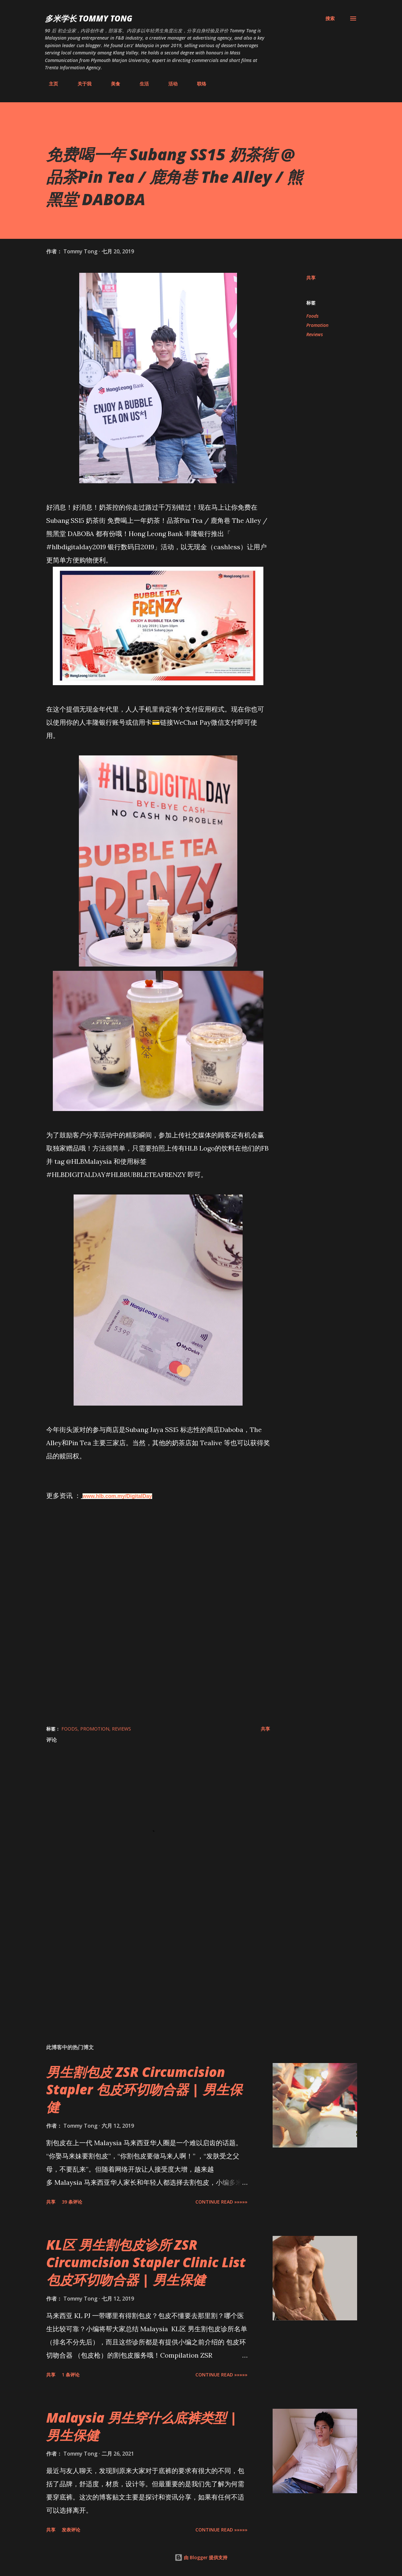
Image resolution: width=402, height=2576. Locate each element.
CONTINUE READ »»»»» (221, 2202)
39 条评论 (72, 2202)
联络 (197, 83)
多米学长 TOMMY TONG (88, 18)
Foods (312, 316)
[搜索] (330, 18)
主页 (49, 83)
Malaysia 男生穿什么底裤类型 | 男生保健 (141, 2426)
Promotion (317, 325)
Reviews (314, 334)
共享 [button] (311, 277)
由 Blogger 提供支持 (201, 2557)
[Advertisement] (157, 1961)
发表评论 (71, 2530)
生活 (140, 83)
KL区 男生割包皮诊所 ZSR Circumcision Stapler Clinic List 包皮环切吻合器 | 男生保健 (146, 2262)
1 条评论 (71, 2374)
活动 (169, 83)
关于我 (80, 83)
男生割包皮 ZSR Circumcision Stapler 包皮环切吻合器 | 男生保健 (144, 2089)
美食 (111, 83)
